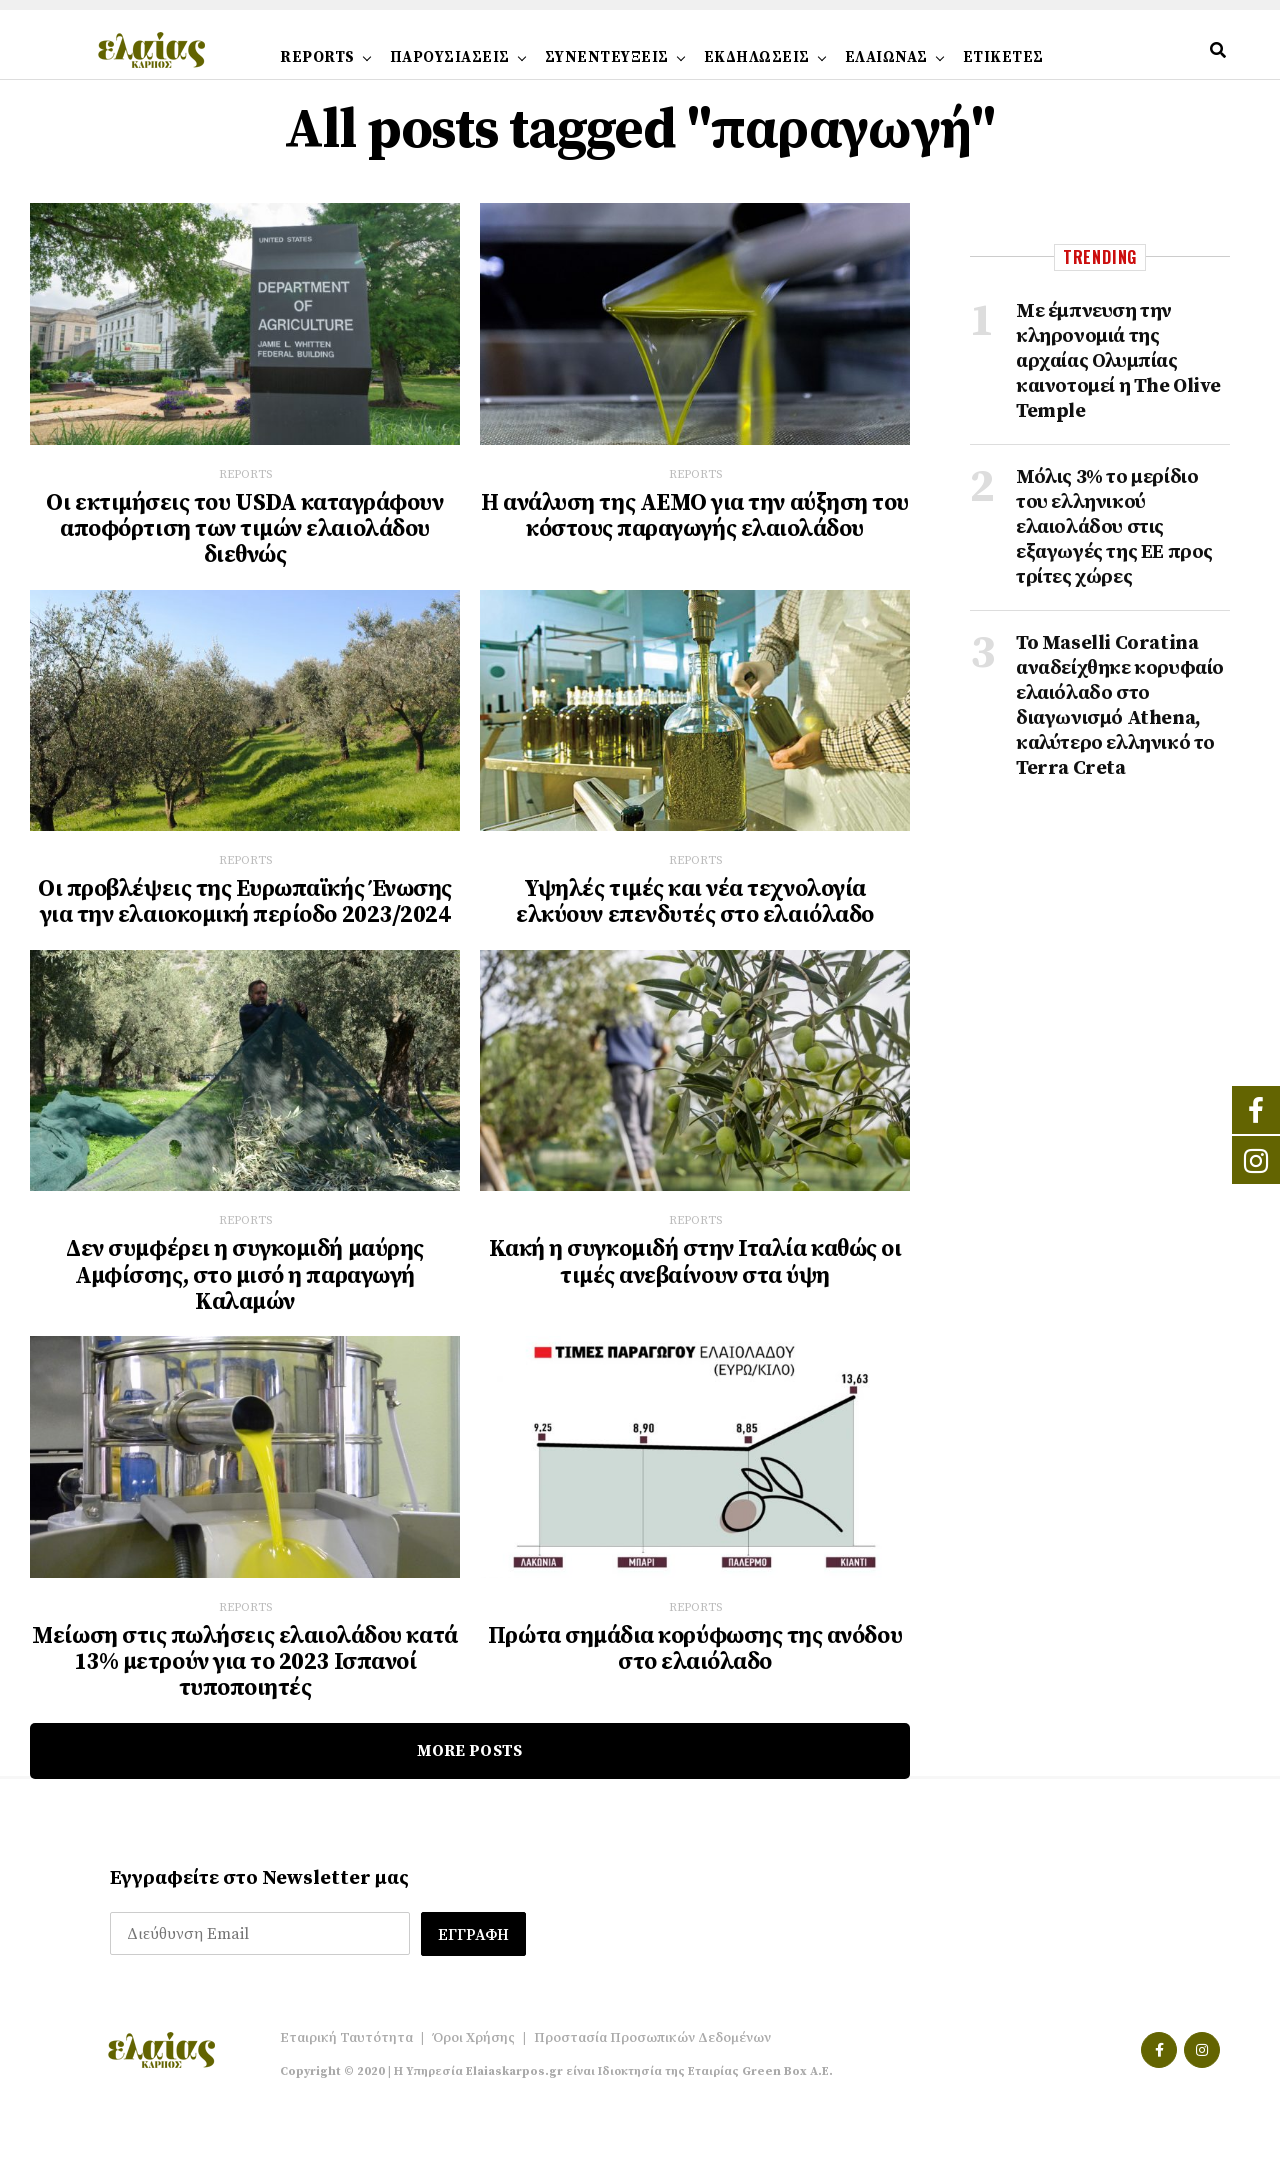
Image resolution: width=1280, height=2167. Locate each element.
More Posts (469, 1758)
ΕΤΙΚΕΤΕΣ (1003, 57)
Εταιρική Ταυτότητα (346, 2045)
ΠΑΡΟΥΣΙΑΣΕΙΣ (450, 57)
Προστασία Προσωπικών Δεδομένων (652, 2045)
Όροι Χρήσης (473, 2045)
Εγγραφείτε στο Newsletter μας (259, 1885)
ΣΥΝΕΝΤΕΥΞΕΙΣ (607, 57)
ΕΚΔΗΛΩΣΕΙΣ (757, 57)
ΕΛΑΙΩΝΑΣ (886, 57)
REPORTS (317, 57)
